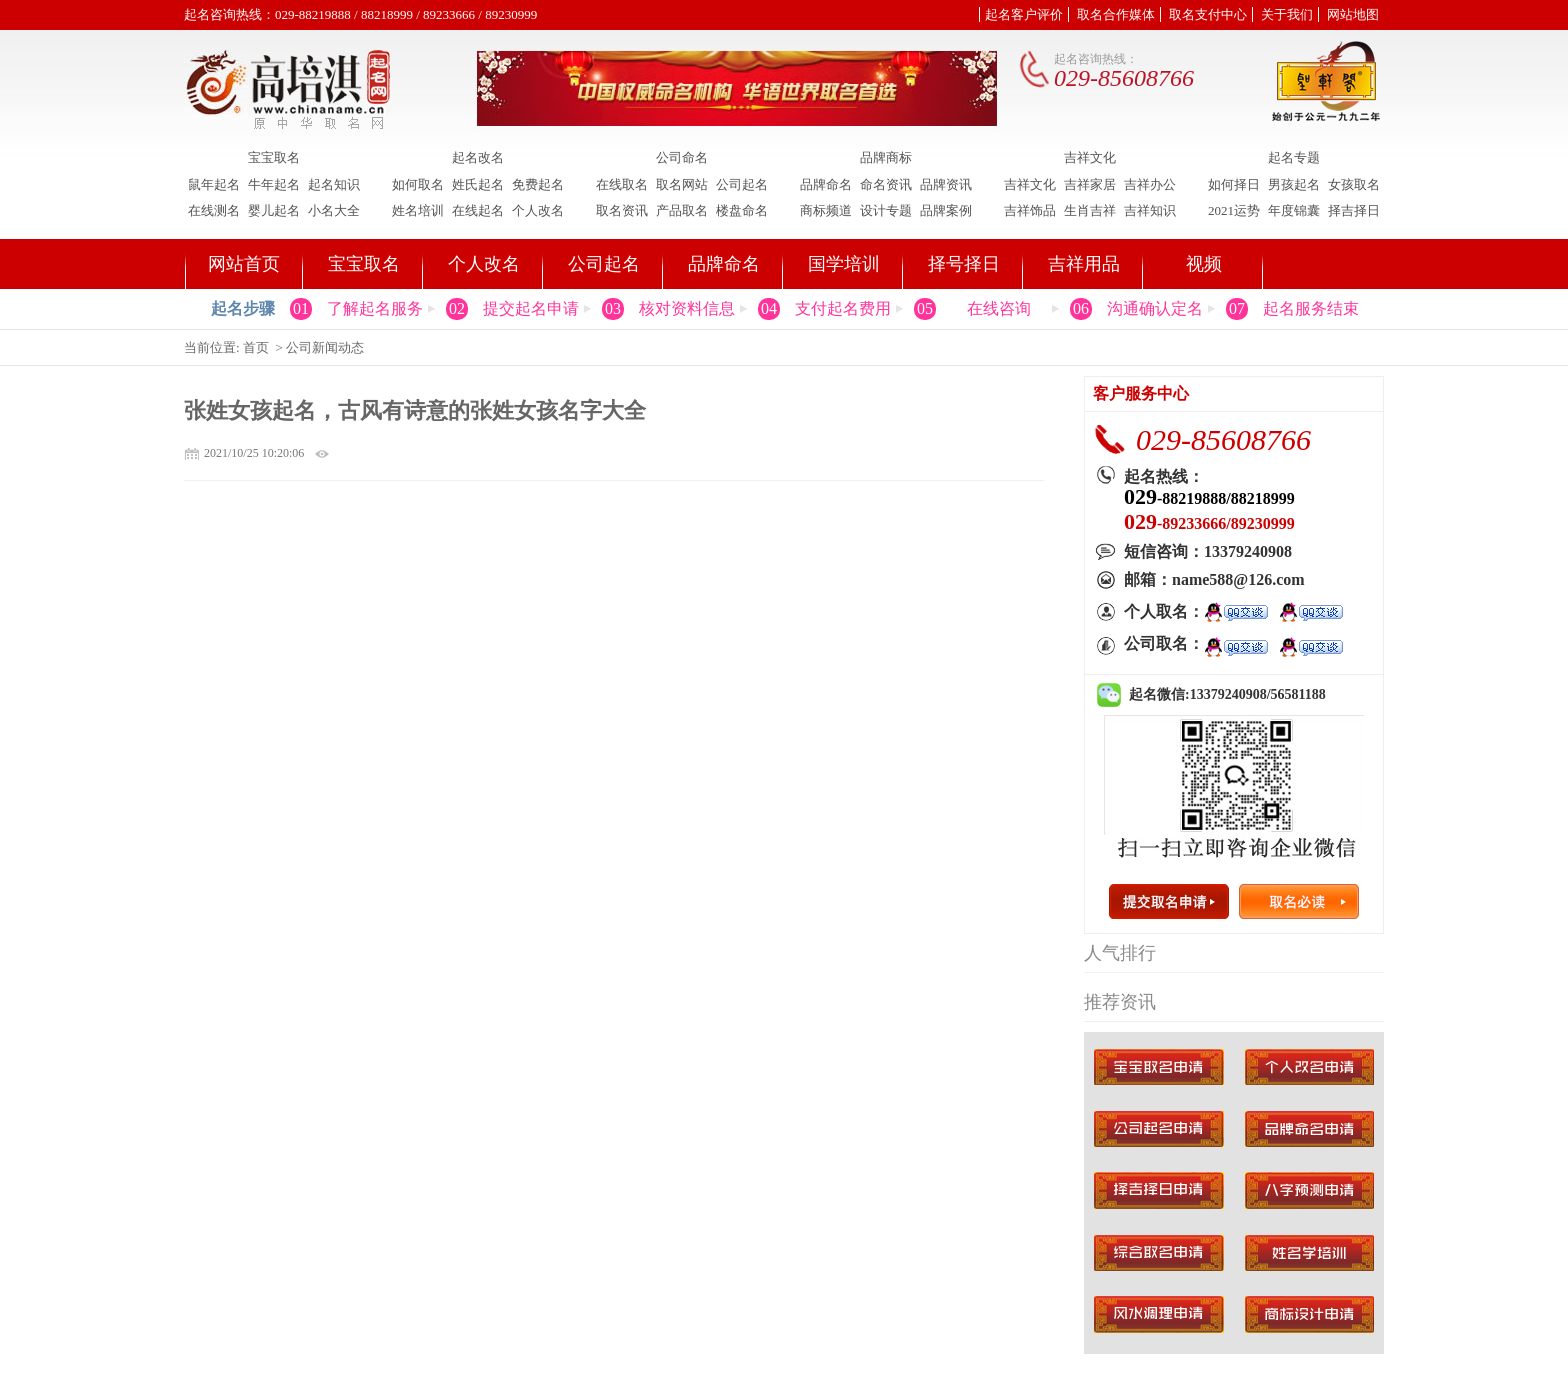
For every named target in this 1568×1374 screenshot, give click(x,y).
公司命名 (682, 158)
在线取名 (622, 184)
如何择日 (1234, 184)
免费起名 (538, 184)
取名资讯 (622, 210)
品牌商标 (886, 158)
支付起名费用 (843, 308)
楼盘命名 (742, 210)
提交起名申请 (531, 308)
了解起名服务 (375, 308)
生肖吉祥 (1090, 210)
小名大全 (334, 210)
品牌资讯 (946, 184)
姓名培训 (418, 210)
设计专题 (886, 210)
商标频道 (826, 210)
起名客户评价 (1024, 14)
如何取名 (418, 184)
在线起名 (478, 210)
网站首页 (244, 264)
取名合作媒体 (1116, 14)
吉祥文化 (1090, 158)
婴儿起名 (274, 210)
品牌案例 (946, 210)
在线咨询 (999, 308)
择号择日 (964, 264)
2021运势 (1234, 210)
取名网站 (682, 184)
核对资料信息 (687, 308)
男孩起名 (1294, 184)
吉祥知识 (1150, 210)
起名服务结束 (1311, 308)
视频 (1204, 264)
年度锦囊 (1294, 210)
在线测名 (214, 210)
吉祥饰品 (1030, 210)
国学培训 (844, 264)
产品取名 (682, 210)
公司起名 (742, 184)
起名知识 (334, 184)
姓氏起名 (478, 184)
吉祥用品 (1084, 264)
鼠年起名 (214, 184)
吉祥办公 (1150, 184)
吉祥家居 (1090, 184)
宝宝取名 (274, 158)
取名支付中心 (1208, 14)
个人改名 (538, 210)
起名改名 (478, 158)
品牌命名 (826, 184)
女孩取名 (1354, 184)
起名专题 (1294, 158)
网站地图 (1353, 14)
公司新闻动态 (325, 347)
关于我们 (1287, 14)
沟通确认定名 (1155, 308)
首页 (256, 347)
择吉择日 (1354, 210)
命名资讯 (886, 184)
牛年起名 (274, 184)
